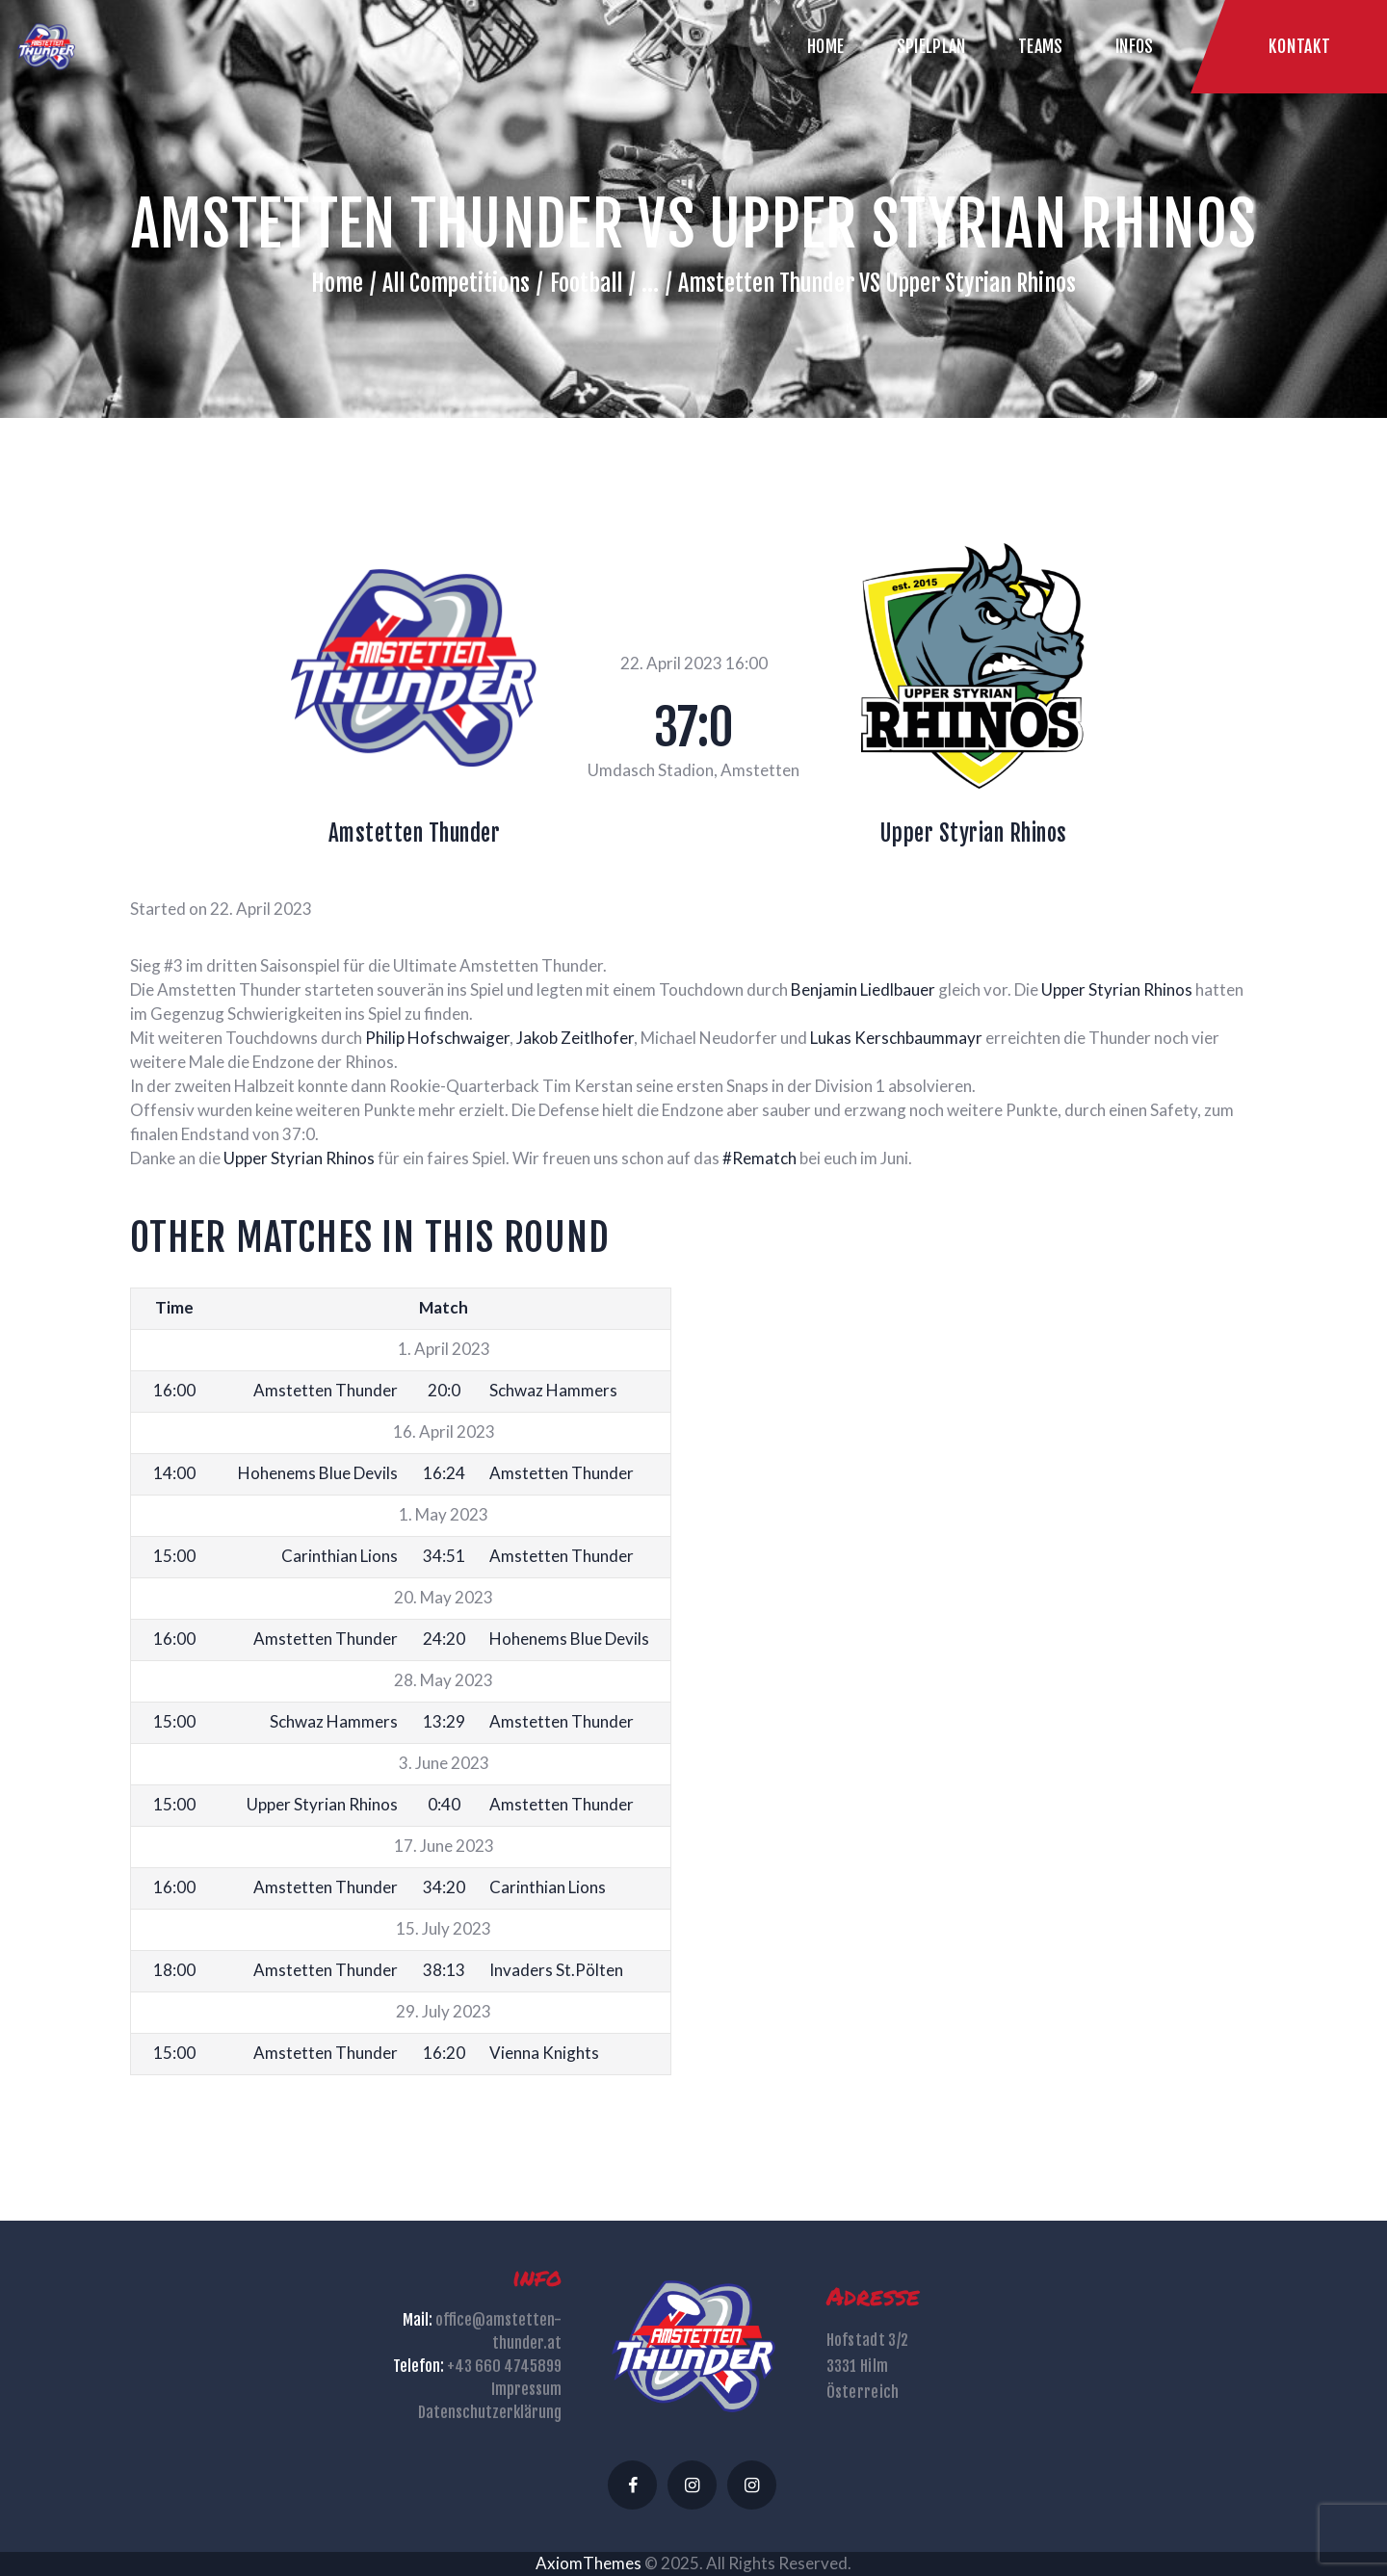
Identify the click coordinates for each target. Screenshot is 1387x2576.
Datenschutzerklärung (490, 2412)
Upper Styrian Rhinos (973, 833)
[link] (863, 989)
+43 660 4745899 (504, 2366)
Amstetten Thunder (414, 833)
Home (337, 283)
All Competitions (456, 283)
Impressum (526, 2389)
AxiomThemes (588, 2563)
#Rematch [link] (759, 1158)
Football (586, 283)
